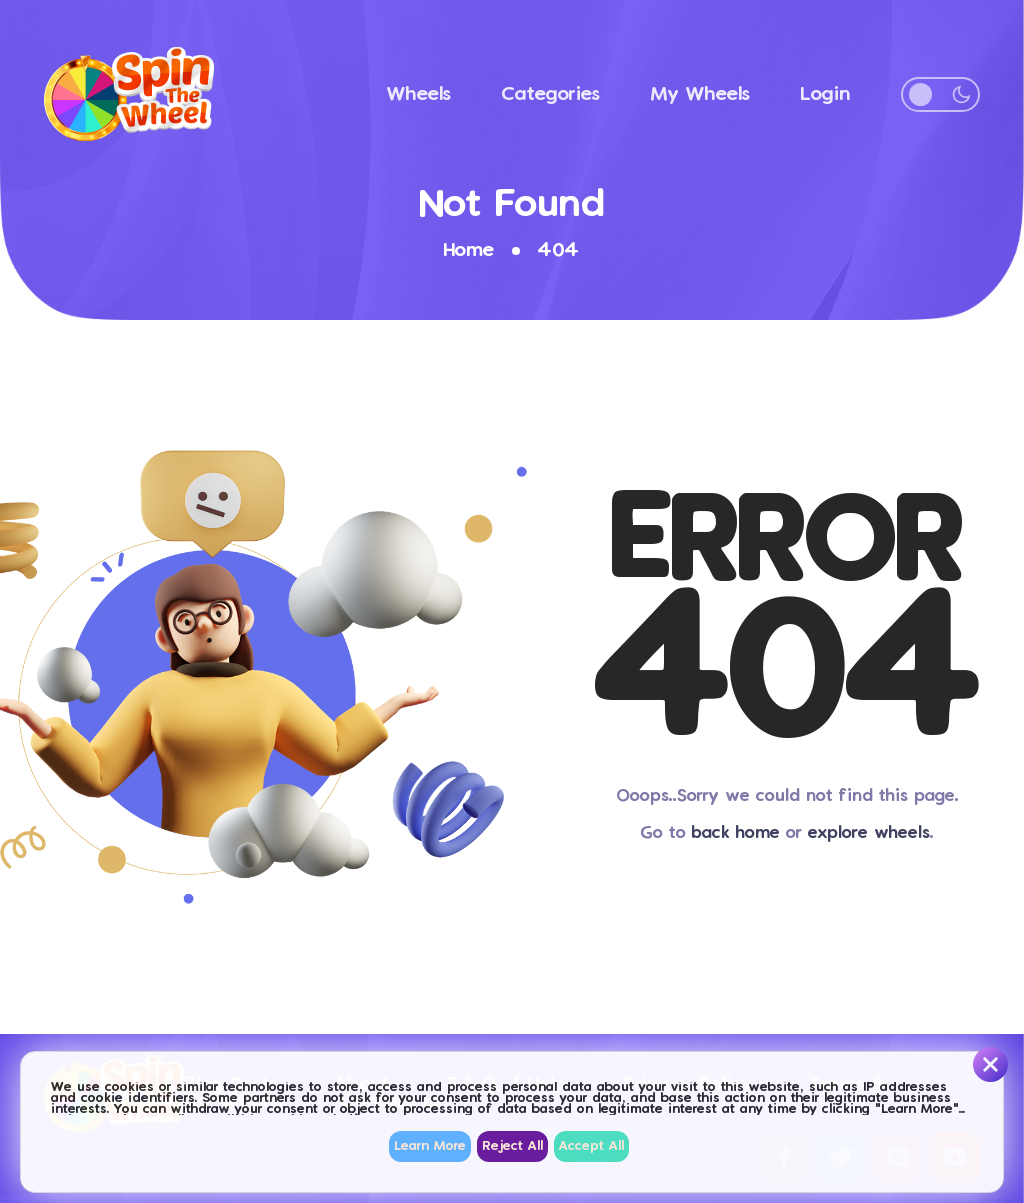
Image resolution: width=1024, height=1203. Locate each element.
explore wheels (869, 833)
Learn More (430, 1146)
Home (469, 250)
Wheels (419, 94)
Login (825, 94)
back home (736, 833)
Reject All (512, 1146)
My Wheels (700, 94)
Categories (550, 94)
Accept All (591, 1146)
